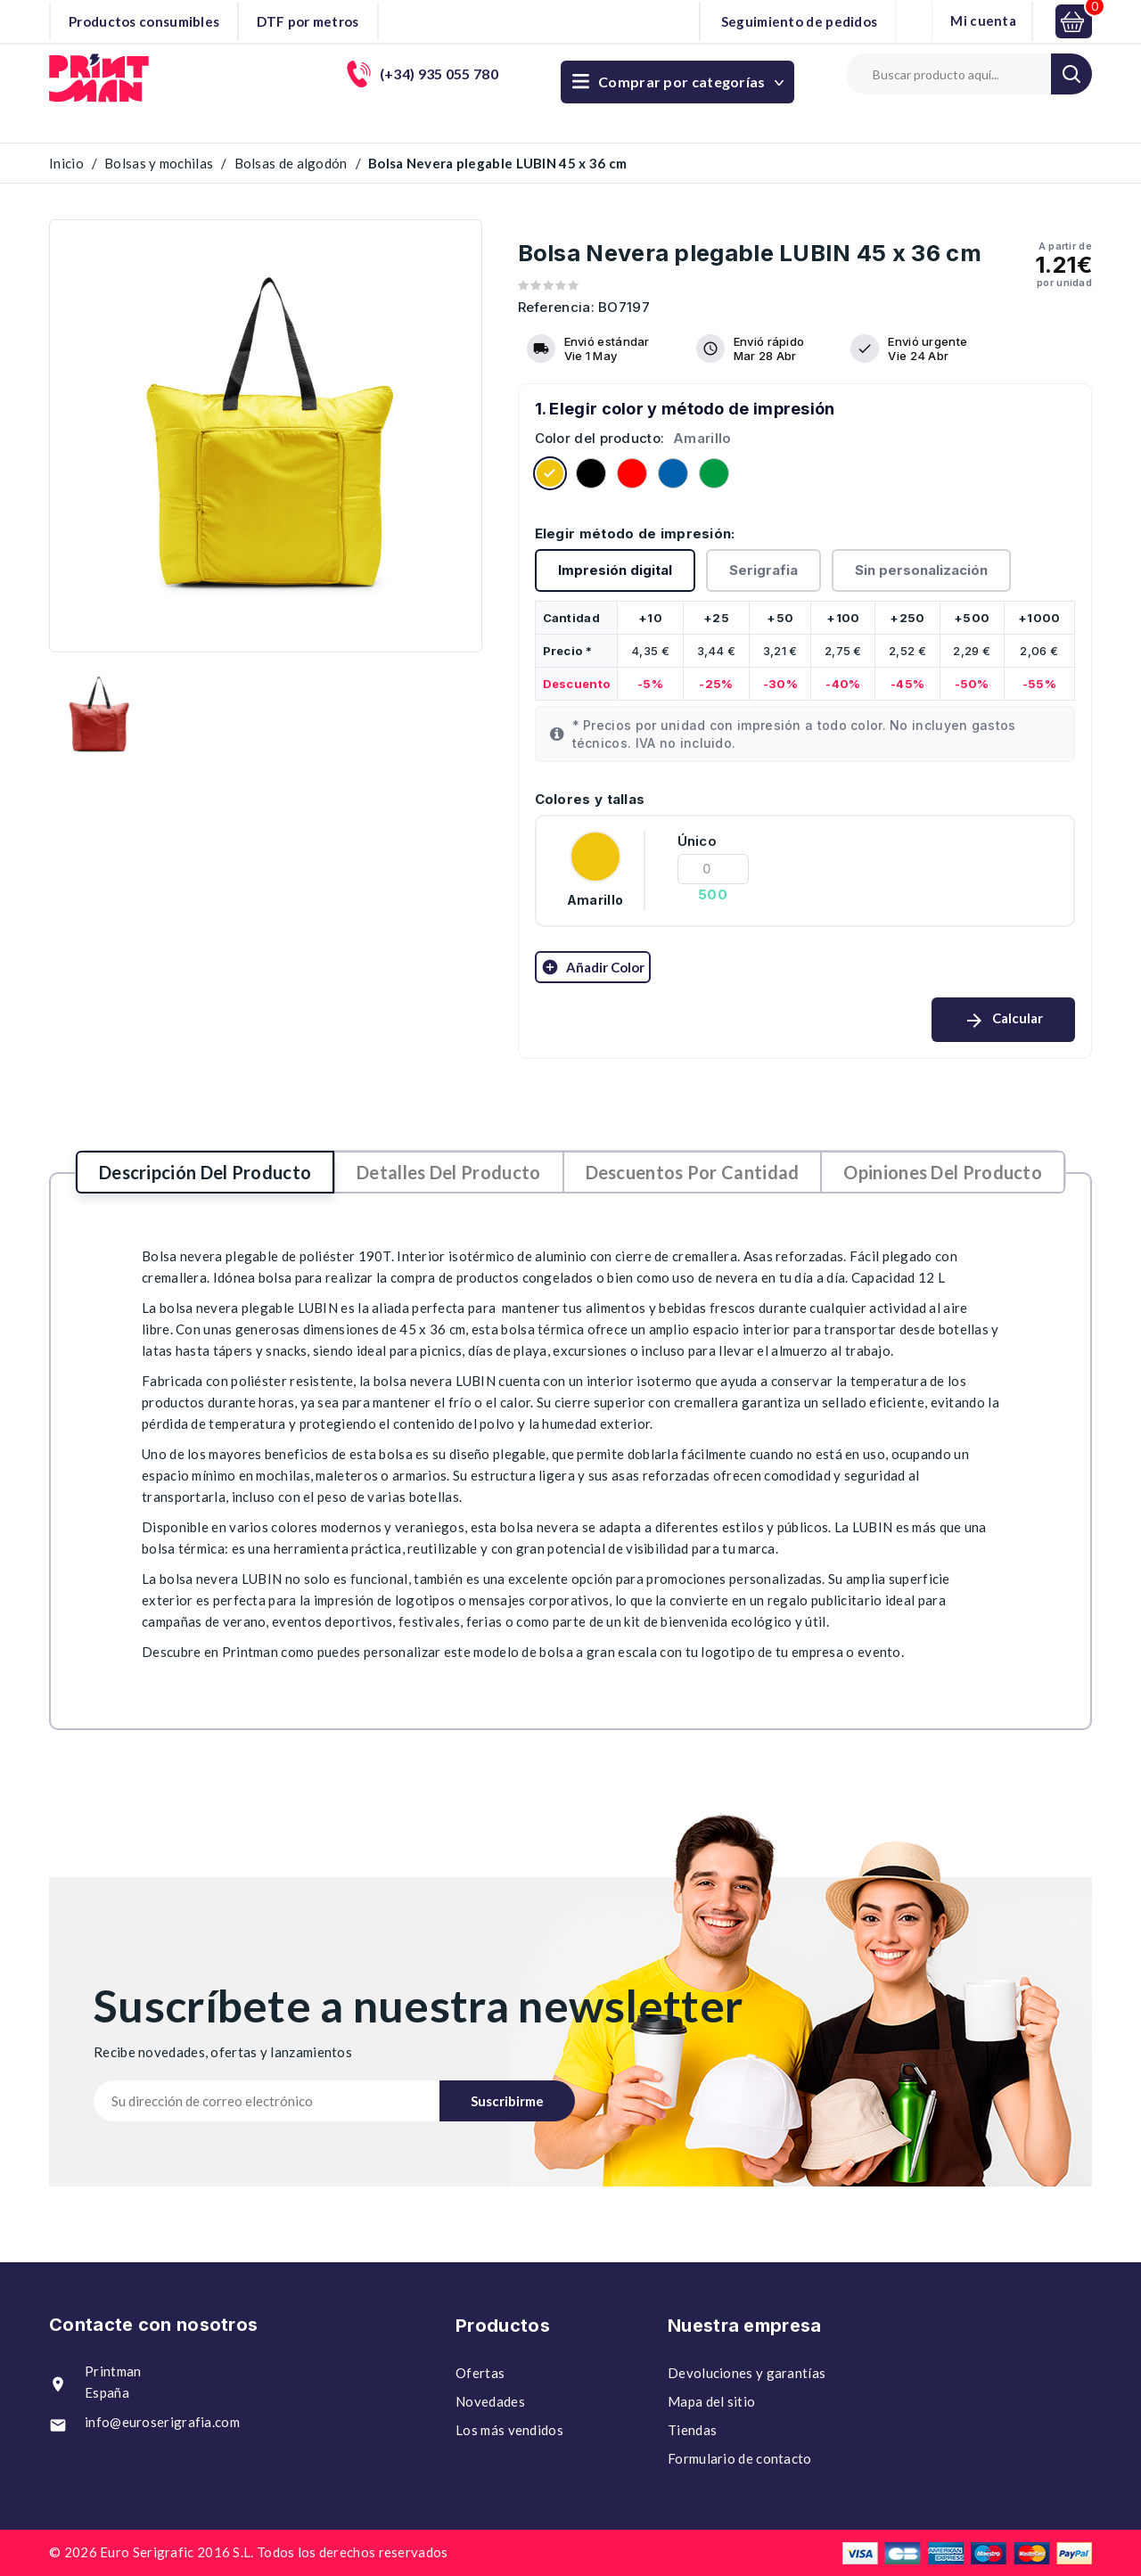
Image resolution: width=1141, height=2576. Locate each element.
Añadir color (592, 967)
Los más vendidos (509, 2430)
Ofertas (480, 2373)
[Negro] (591, 476)
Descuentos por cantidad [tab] (693, 1172)
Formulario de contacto (740, 2458)
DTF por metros (307, 21)
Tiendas (692, 2430)
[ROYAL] (673, 476)
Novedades (490, 2401)
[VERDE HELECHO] (714, 476)
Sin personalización (921, 570)
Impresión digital (615, 570)
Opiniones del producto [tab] (942, 1172)
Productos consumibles (144, 21)
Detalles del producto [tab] (448, 1172)
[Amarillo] (550, 476)
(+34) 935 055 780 (724, 73)
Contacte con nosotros (153, 2324)
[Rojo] (632, 476)
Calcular (1003, 1020)
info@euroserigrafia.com (162, 2422)
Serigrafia (763, 570)
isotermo (664, 1381)
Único (697, 841)
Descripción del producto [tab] (205, 1172)
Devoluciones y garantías (746, 2373)
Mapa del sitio (711, 2401)
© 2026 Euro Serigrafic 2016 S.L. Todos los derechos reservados (248, 2552)
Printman (250, 1652)
